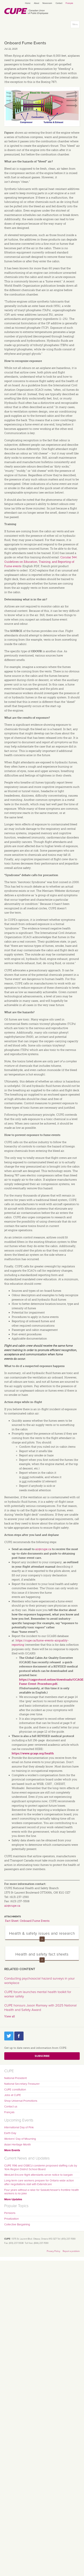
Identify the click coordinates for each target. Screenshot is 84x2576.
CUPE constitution (15, 2089)
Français (69, 3)
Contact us (10, 2106)
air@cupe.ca (43, 1549)
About (36, 3)
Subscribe (42, 2056)
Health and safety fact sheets (42, 1954)
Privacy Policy (53, 2251)
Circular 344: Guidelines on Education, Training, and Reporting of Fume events (40, 562)
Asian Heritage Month (17, 2144)
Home (27, 3)
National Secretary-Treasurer (22, 2083)
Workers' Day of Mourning (20, 2138)
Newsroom (47, 3)
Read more (42, 1939)
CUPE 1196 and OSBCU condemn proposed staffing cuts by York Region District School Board (40, 2167)
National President (15, 2078)
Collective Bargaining (17, 2224)
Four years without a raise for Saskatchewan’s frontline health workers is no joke (41, 2191)
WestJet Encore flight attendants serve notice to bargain (38, 2174)
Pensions (9, 2213)
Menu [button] (76, 25)
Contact (59, 3)
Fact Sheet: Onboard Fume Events (27, 1920)
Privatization (11, 2218)
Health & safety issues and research (42, 1933)
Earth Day (10, 2133)
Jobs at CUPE (12, 2095)
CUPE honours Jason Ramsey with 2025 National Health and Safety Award (40, 2007)
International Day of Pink (19, 2127)
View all (9, 2016)
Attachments (12, 1916)
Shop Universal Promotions (20, 2100)
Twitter (9, 2036)
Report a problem (71, 2251)
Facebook (19, 2036)
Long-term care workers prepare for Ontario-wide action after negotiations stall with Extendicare (39, 2182)
